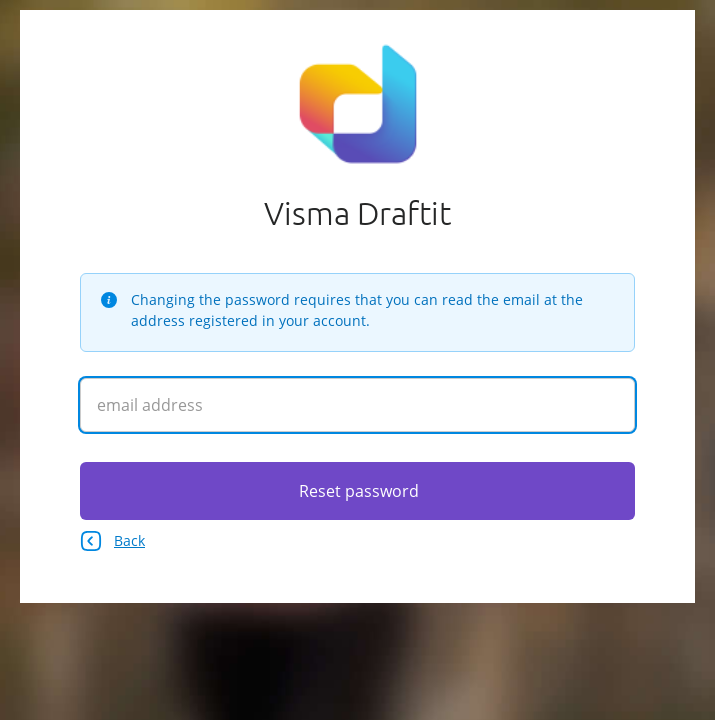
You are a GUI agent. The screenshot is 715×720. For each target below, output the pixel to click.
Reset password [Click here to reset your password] (359, 491)
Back (112, 541)
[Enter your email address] (357, 405)
